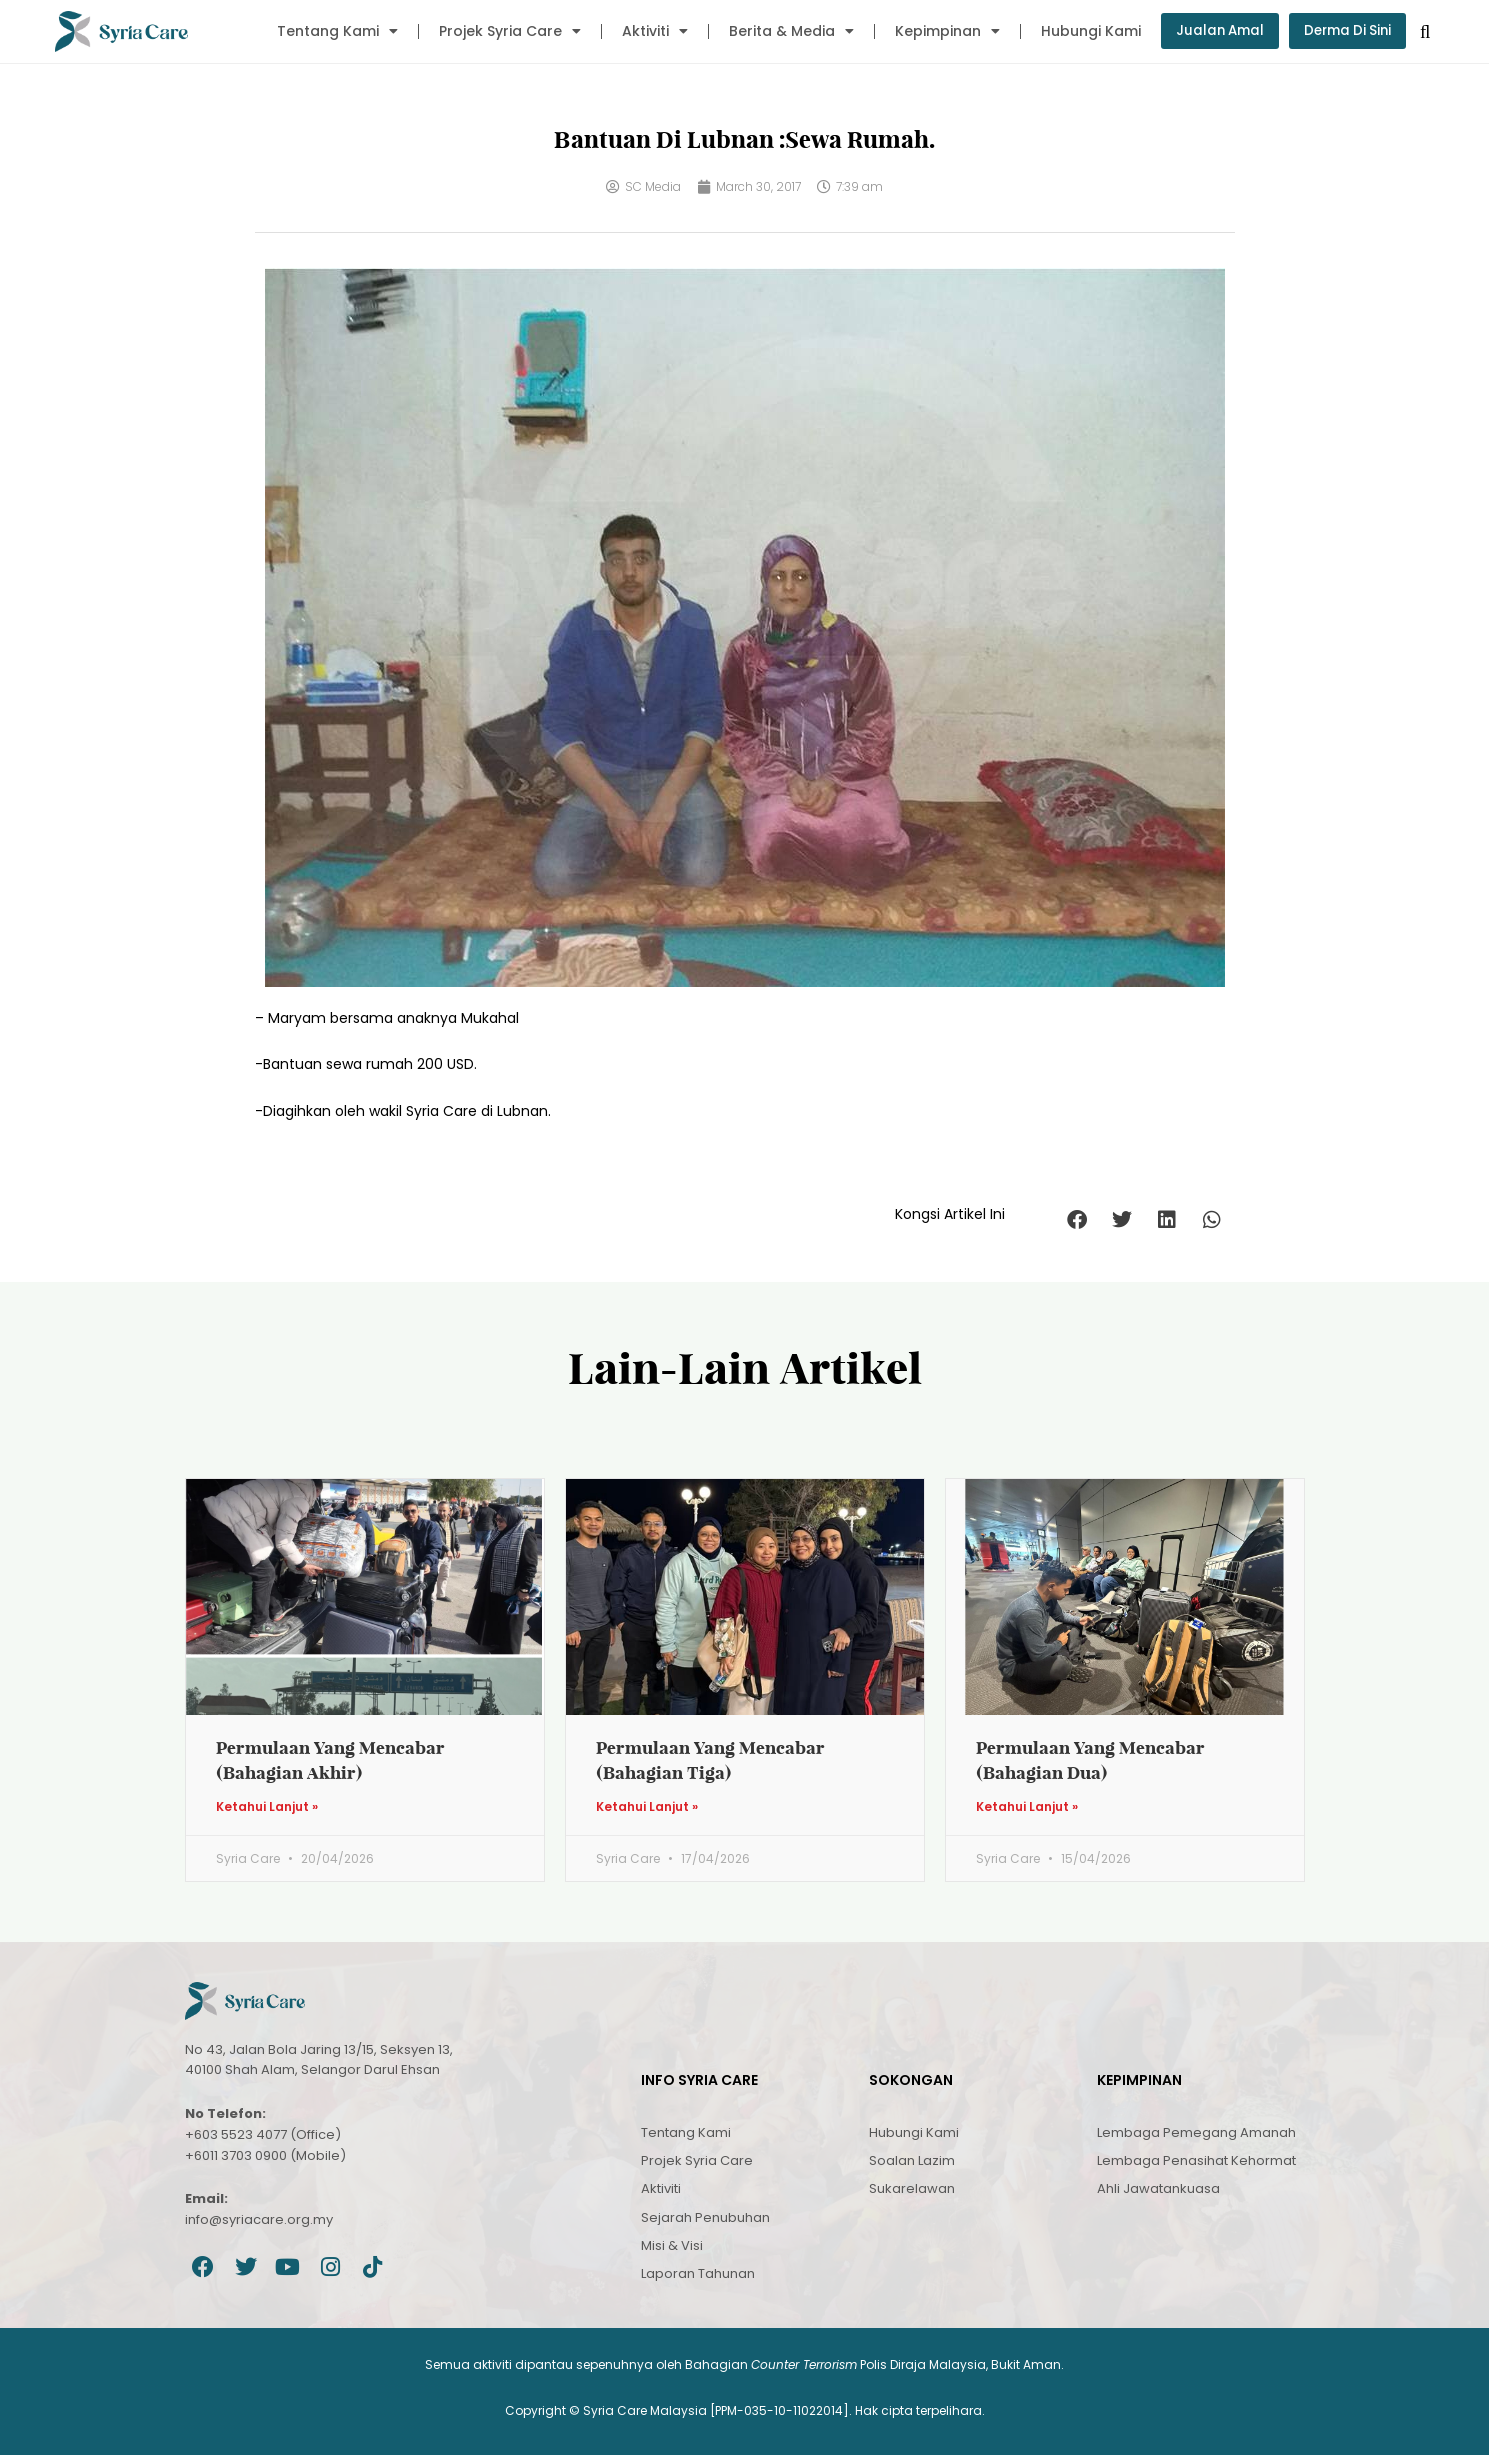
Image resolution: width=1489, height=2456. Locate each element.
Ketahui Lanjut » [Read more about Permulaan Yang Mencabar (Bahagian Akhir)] (267, 1808)
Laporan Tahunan (698, 2274)
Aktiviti (645, 31)
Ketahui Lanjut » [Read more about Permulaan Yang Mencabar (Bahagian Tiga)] (647, 1808)
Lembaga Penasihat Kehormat (1196, 2161)
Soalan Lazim (912, 2161)
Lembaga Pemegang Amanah (1196, 2133)
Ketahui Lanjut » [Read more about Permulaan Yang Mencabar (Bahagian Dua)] (1027, 1808)
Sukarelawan (912, 2189)
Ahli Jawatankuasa (1158, 2189)
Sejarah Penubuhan (705, 2218)
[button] (1077, 1219)
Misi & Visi (672, 2246)
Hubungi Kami (1081, 31)
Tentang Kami (327, 31)
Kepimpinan (937, 31)
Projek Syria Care (500, 31)
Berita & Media (781, 31)
